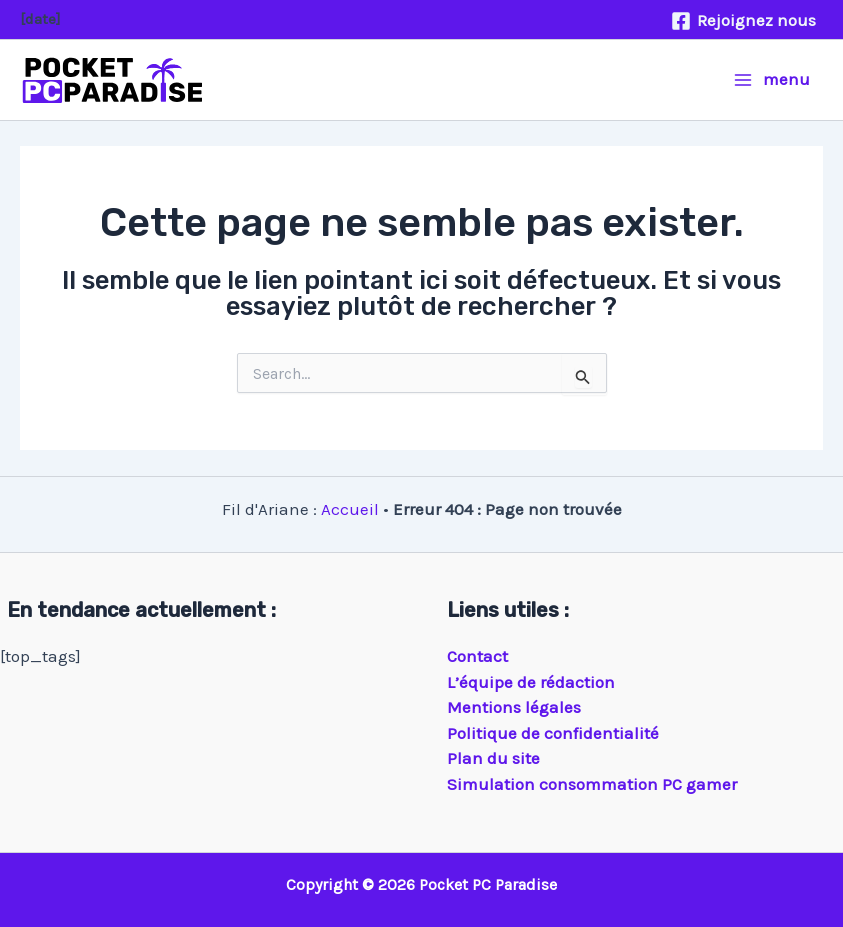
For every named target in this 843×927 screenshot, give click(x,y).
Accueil (350, 509)
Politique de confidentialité (553, 733)
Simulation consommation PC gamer (592, 784)
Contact (477, 656)
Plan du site (493, 758)
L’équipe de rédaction (531, 682)
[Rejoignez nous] (743, 21)
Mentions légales (514, 707)
